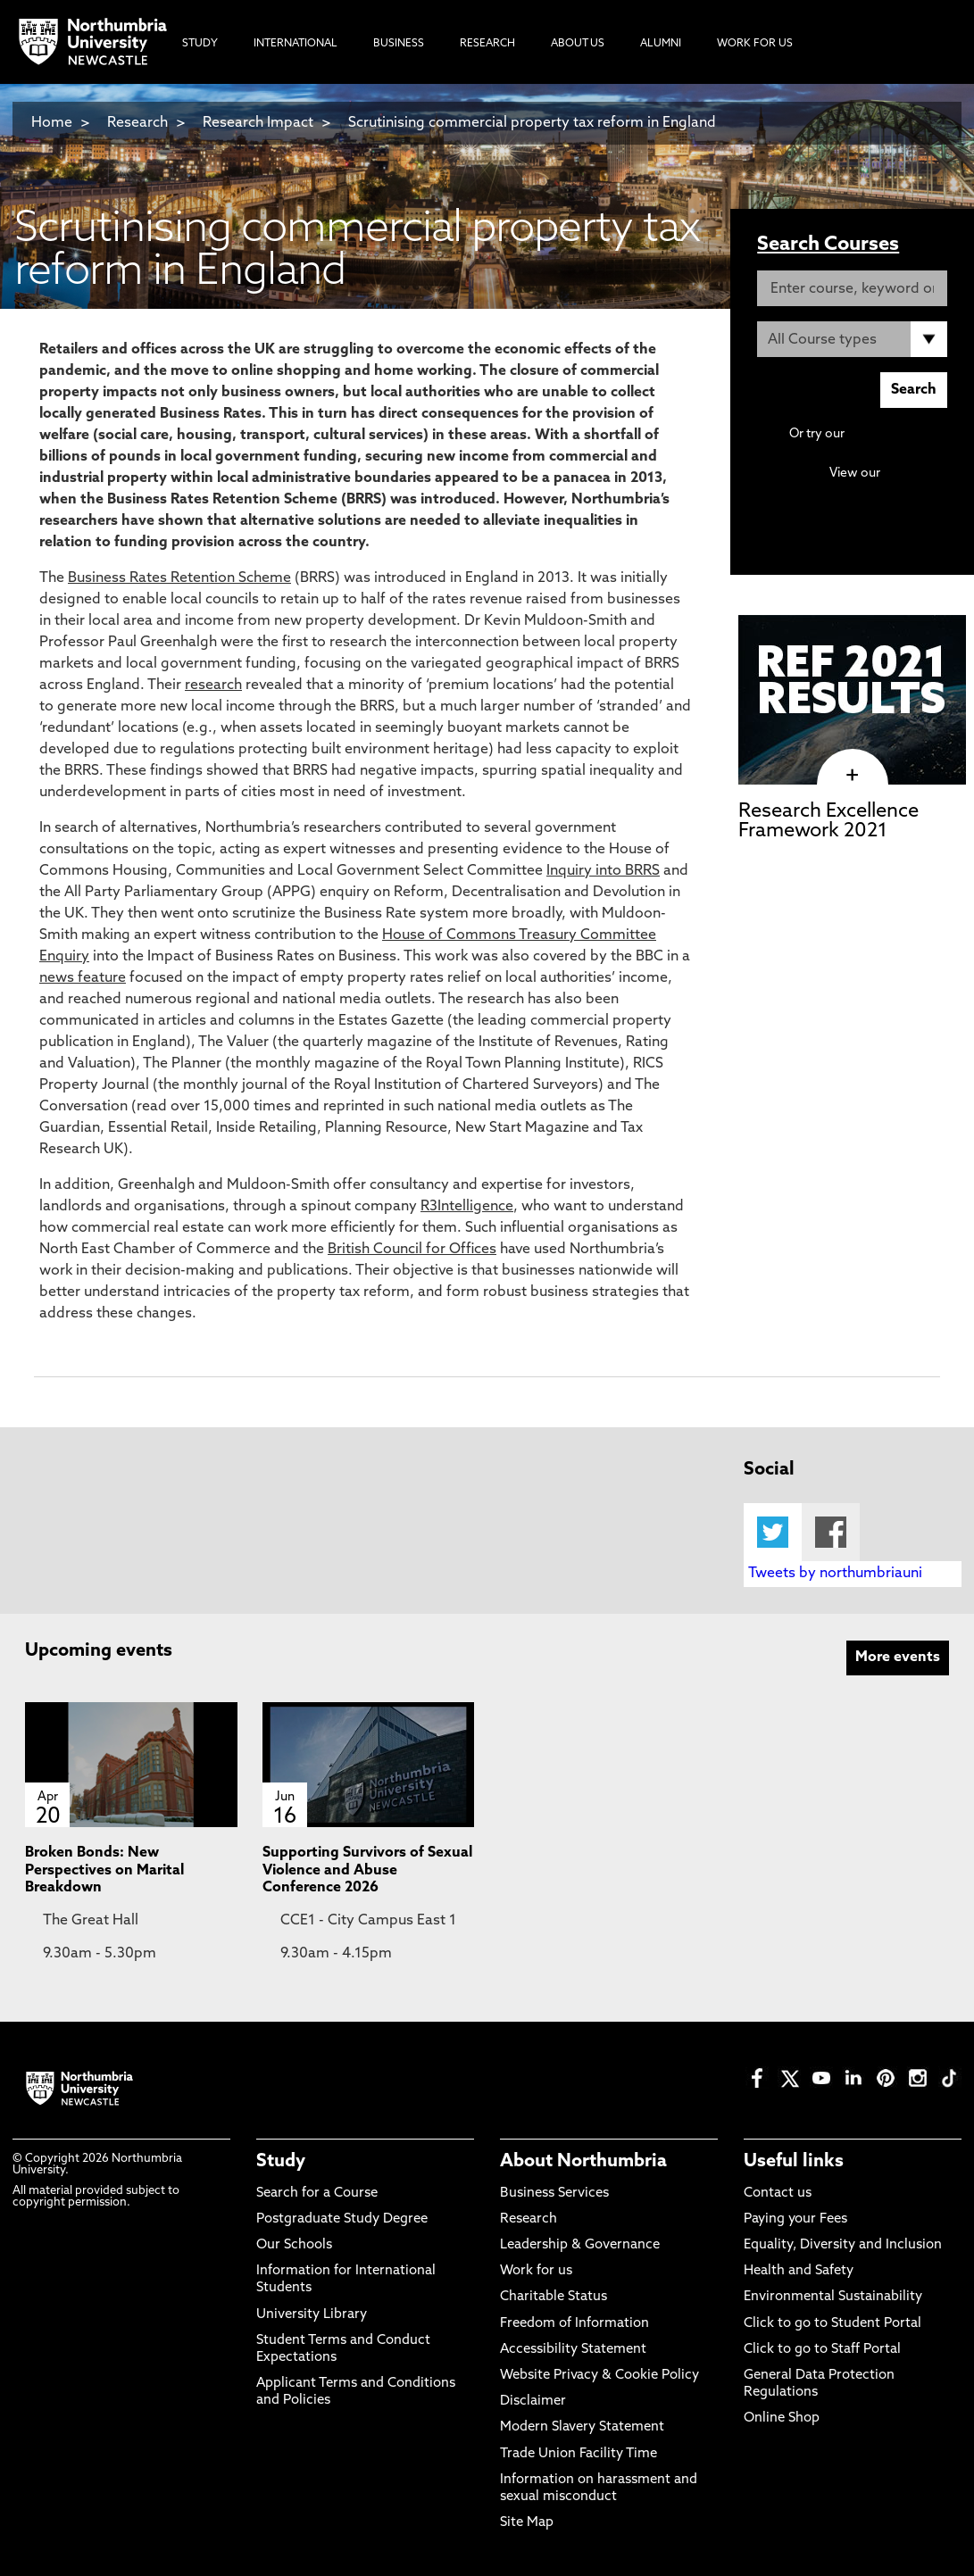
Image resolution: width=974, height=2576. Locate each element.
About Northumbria (583, 2162)
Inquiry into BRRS (603, 871)
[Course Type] (852, 339)
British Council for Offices (412, 1249)
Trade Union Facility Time (578, 2454)
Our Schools (294, 2245)
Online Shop (782, 2418)
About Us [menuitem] (577, 43)
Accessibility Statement (573, 2349)
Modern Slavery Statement (582, 2427)
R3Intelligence (466, 1207)
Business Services (554, 2193)
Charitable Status (553, 2297)
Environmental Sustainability (833, 2297)
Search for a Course (317, 2193)
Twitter (772, 1532)
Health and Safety (798, 2271)
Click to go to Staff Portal (822, 2349)
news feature (82, 978)
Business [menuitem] (398, 43)
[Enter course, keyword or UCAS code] (852, 288)
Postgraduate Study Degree (342, 2219)
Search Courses (828, 245)
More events (897, 1657)
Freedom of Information (574, 2324)
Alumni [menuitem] (660, 43)
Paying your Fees (795, 2219)
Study (280, 2162)
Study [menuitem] (200, 43)
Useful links (794, 2162)
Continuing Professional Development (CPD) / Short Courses (868, 490)
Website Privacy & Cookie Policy (599, 2375)
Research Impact (258, 123)
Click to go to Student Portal (832, 2324)
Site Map (527, 2523)
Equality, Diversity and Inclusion (843, 2245)
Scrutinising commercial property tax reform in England (532, 123)
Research (137, 123)
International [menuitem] (295, 43)
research (213, 685)
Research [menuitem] (487, 43)
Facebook (830, 1532)
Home (51, 123)
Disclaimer (533, 2401)
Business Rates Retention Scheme (179, 578)
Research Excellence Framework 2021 (828, 822)
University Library (311, 2315)
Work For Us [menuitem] (755, 43)
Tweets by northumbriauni (835, 1573)
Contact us (778, 2193)
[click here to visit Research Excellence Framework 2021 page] (852, 776)
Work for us (536, 2271)
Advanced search (897, 434)
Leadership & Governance (580, 2245)
